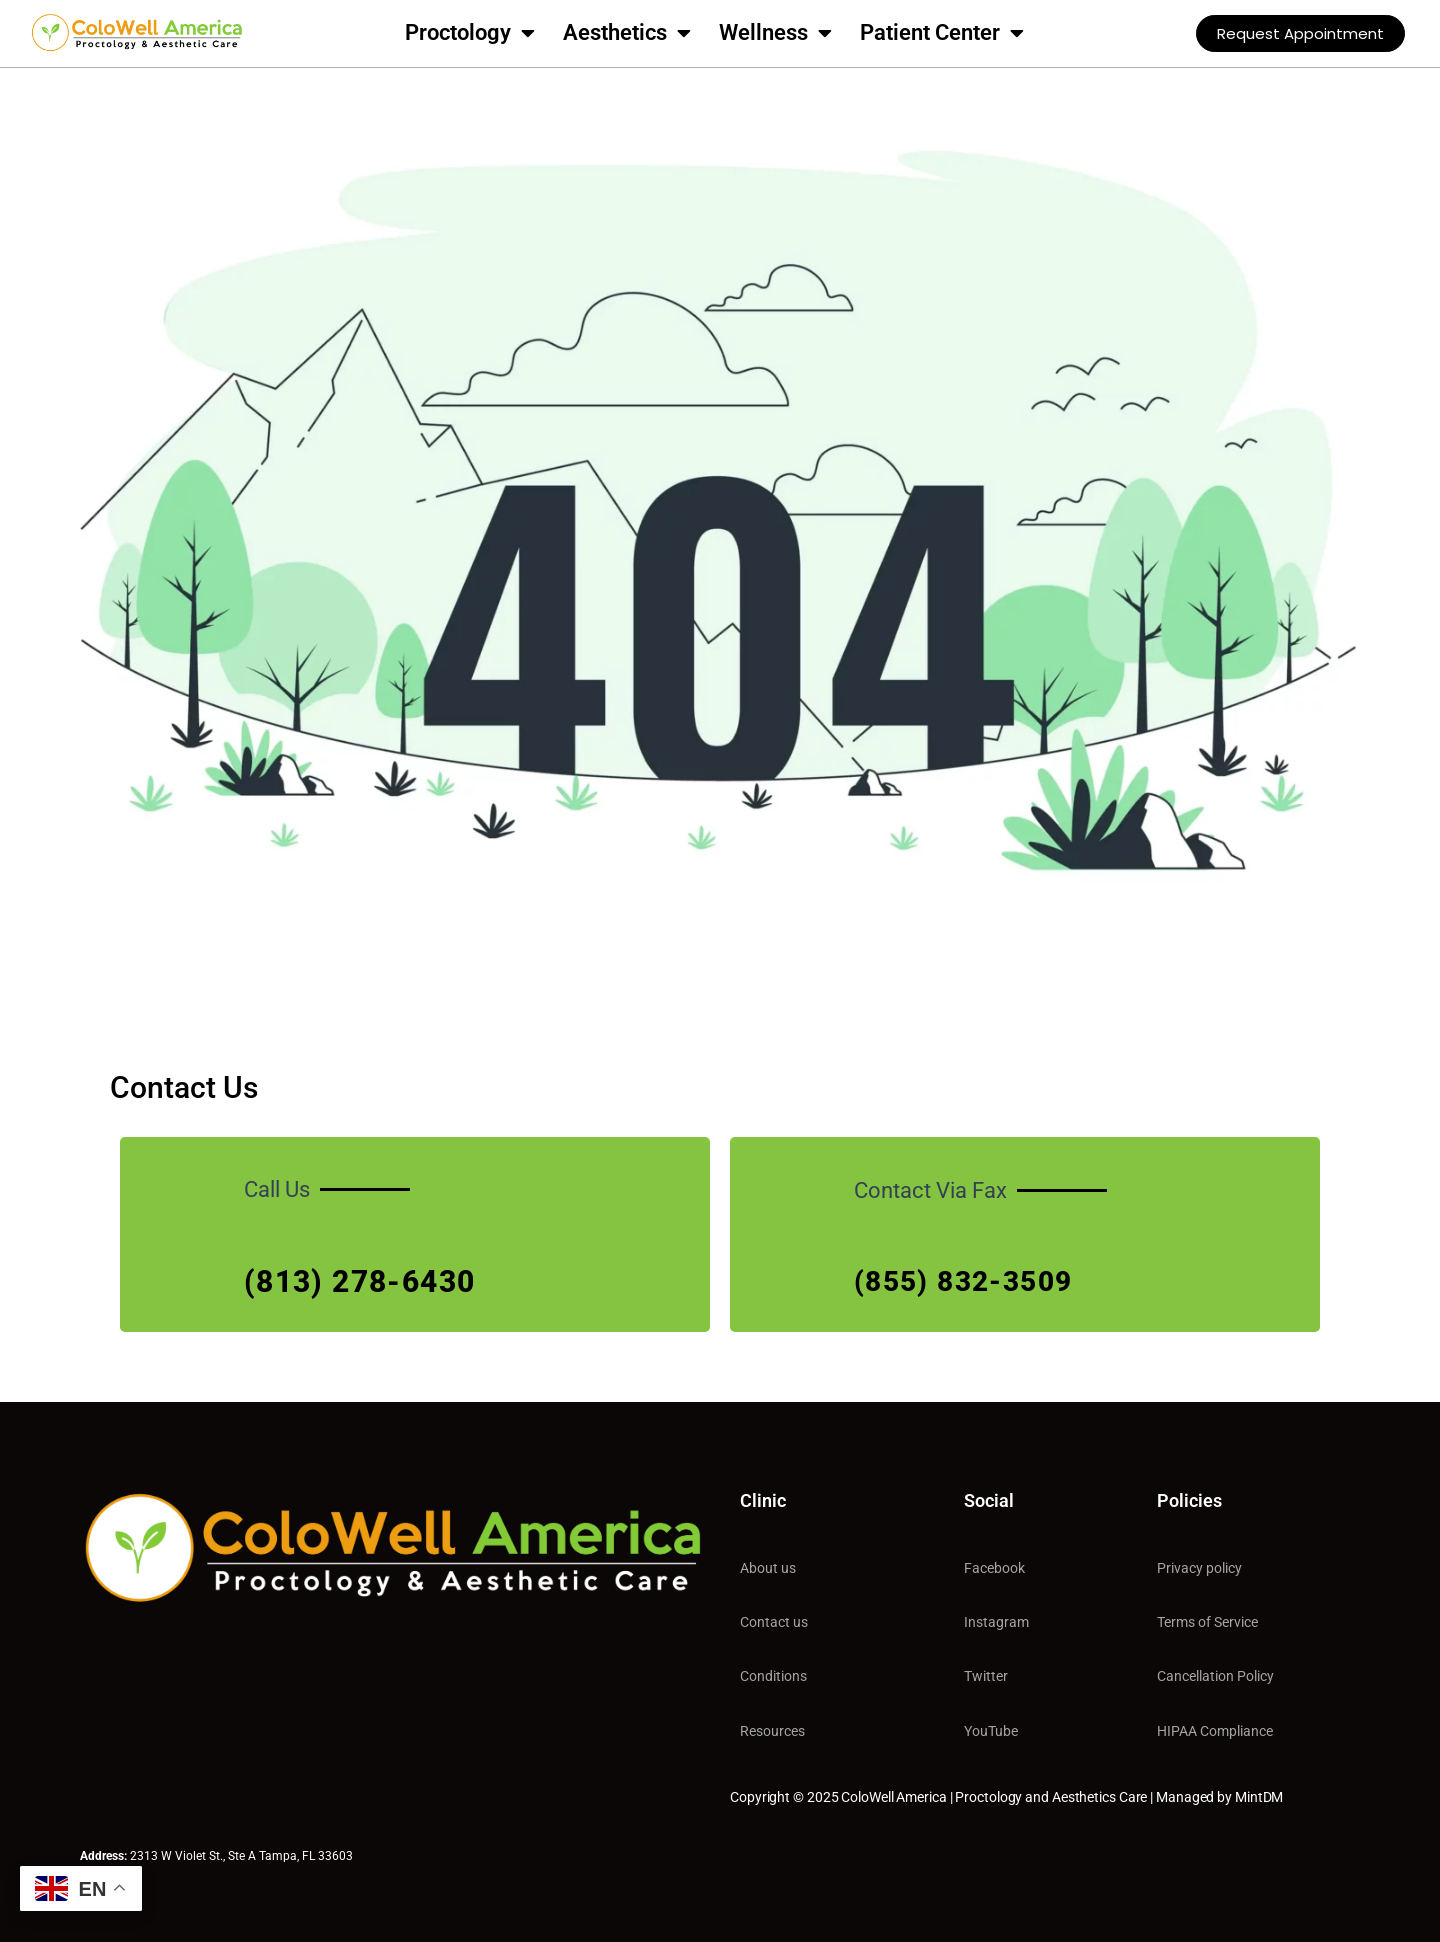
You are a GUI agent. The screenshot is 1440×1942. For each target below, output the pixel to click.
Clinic (763, 1500)
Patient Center (942, 33)
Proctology (470, 33)
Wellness (775, 33)
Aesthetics (627, 33)
